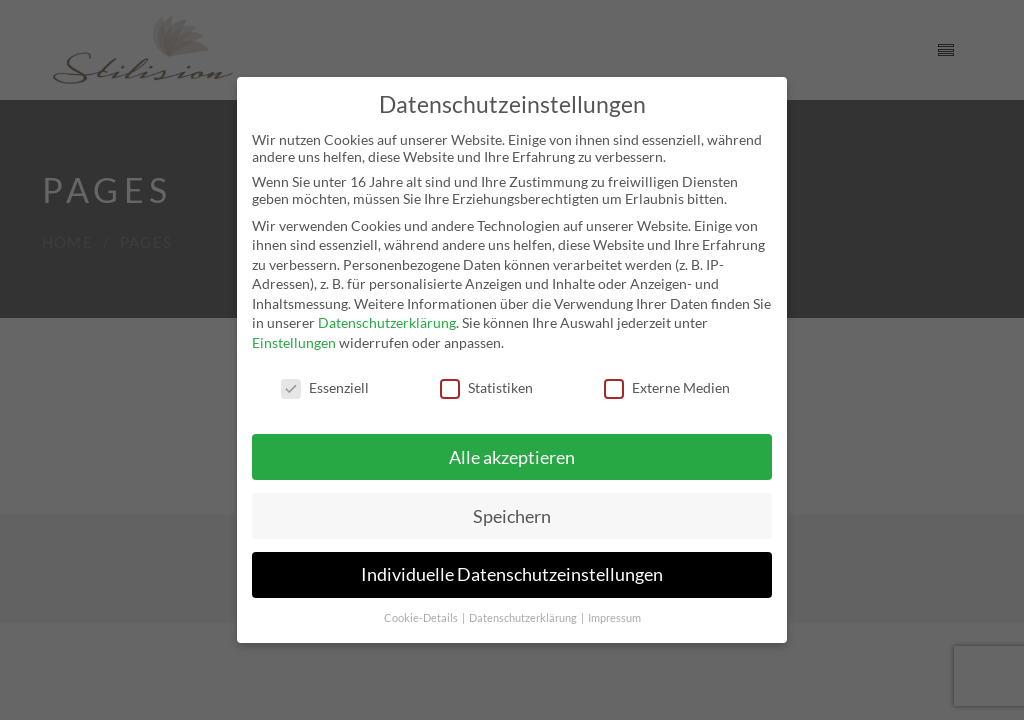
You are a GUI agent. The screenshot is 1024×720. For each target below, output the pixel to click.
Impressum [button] (614, 618)
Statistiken (486, 387)
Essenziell (325, 387)
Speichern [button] (512, 516)
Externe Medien (667, 387)
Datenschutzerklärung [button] (524, 618)
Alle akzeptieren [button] (512, 457)
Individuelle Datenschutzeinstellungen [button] (512, 574)
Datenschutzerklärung (387, 322)
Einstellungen (294, 342)
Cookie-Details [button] (422, 618)
